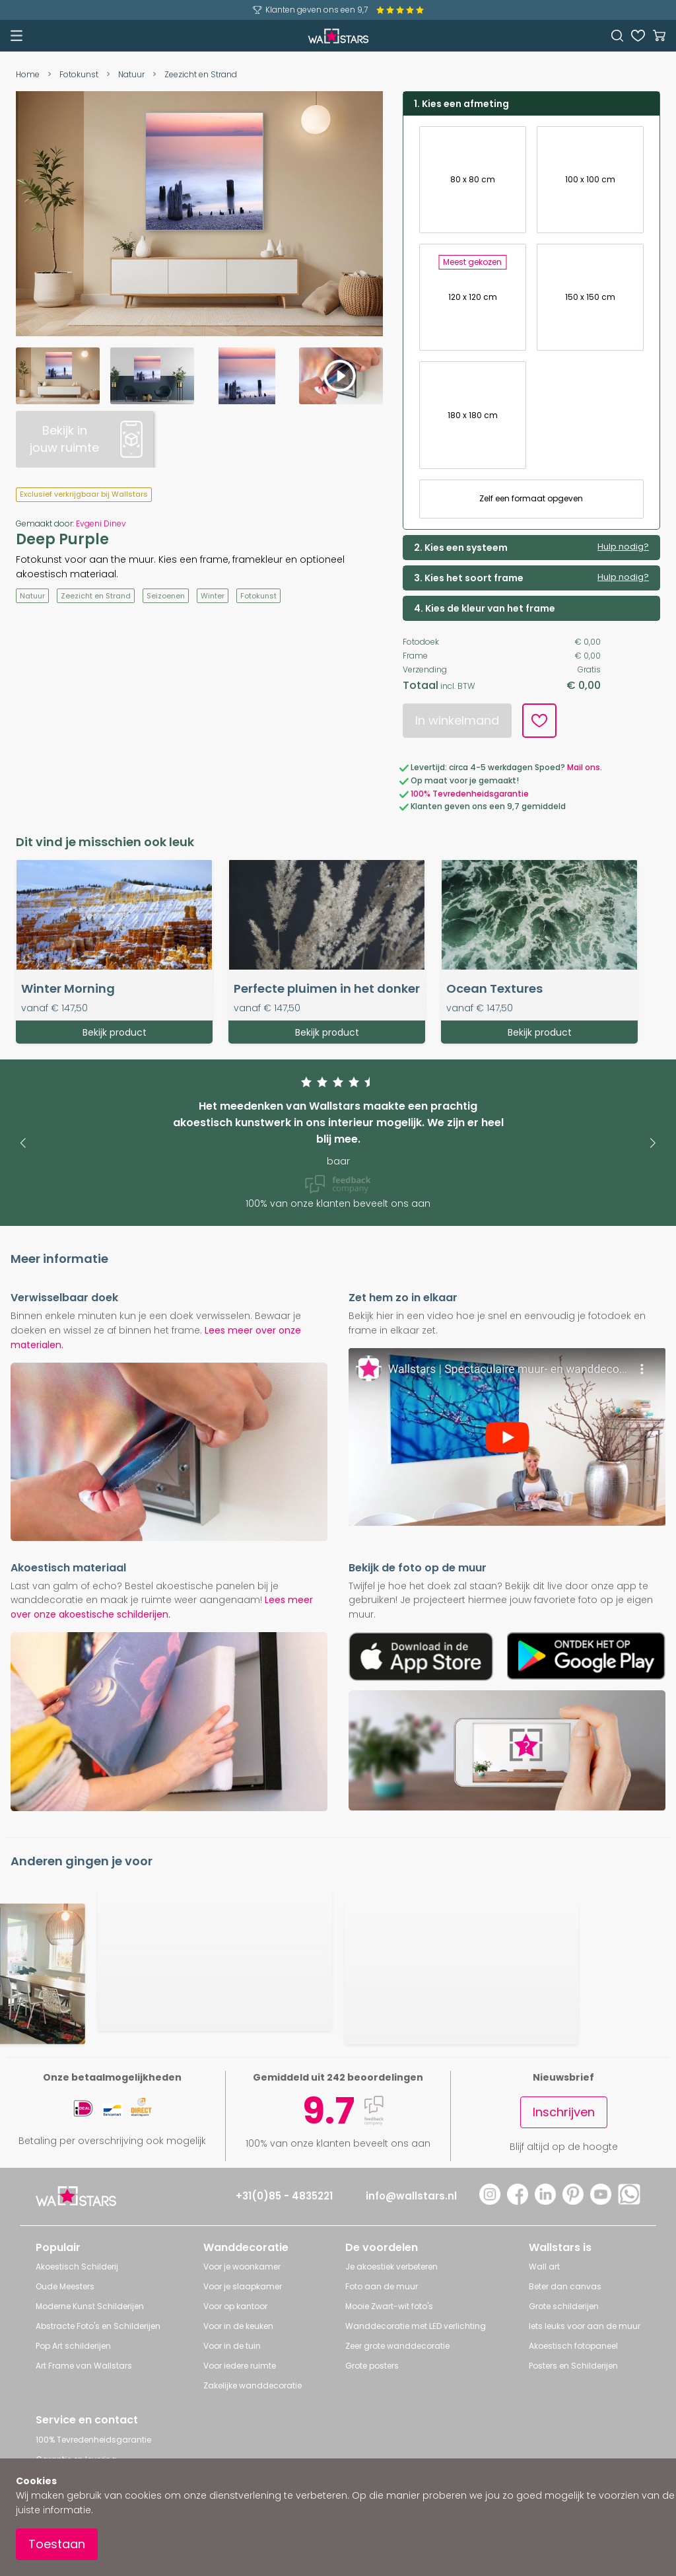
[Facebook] (517, 2201)
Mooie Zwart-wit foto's (389, 2306)
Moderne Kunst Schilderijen (90, 2306)
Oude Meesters (65, 2286)
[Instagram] (489, 2201)
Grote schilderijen (564, 2306)
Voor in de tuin (232, 2345)
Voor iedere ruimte (239, 2365)
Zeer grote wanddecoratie (397, 2345)
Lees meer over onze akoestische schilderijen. (162, 1607)
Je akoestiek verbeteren (391, 2266)
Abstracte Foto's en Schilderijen (98, 2326)
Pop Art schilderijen (73, 2345)
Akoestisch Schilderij (77, 2266)
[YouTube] (600, 2201)
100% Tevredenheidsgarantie (93, 2439)
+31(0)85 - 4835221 (284, 2196)
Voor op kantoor (235, 2306)
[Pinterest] (573, 2201)
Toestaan (56, 2544)
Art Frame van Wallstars (84, 2365)
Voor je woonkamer (242, 2266)
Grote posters (372, 2365)
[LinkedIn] (545, 2201)
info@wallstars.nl (411, 2196)
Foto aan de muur (381, 2286)
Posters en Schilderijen (573, 2365)
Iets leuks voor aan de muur (584, 2326)
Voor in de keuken (238, 2326)
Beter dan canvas (565, 2286)
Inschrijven (564, 2112)
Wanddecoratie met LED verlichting (415, 2326)
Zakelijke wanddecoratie (252, 2385)
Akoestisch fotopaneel (573, 2345)
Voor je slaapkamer (242, 2286)
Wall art (544, 2266)
